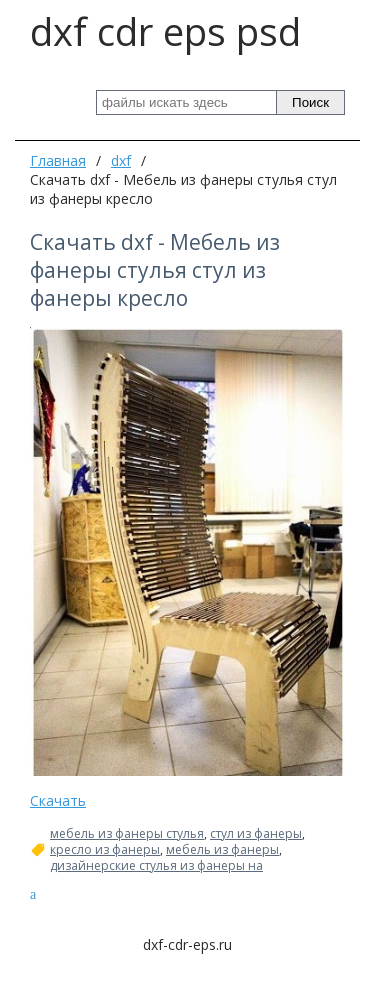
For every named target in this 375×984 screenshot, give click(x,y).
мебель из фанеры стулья (127, 834)
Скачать (58, 800)
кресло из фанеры (105, 850)
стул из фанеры (256, 834)
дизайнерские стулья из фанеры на (156, 866)
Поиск (310, 102)
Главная (58, 160)
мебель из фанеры (222, 850)
